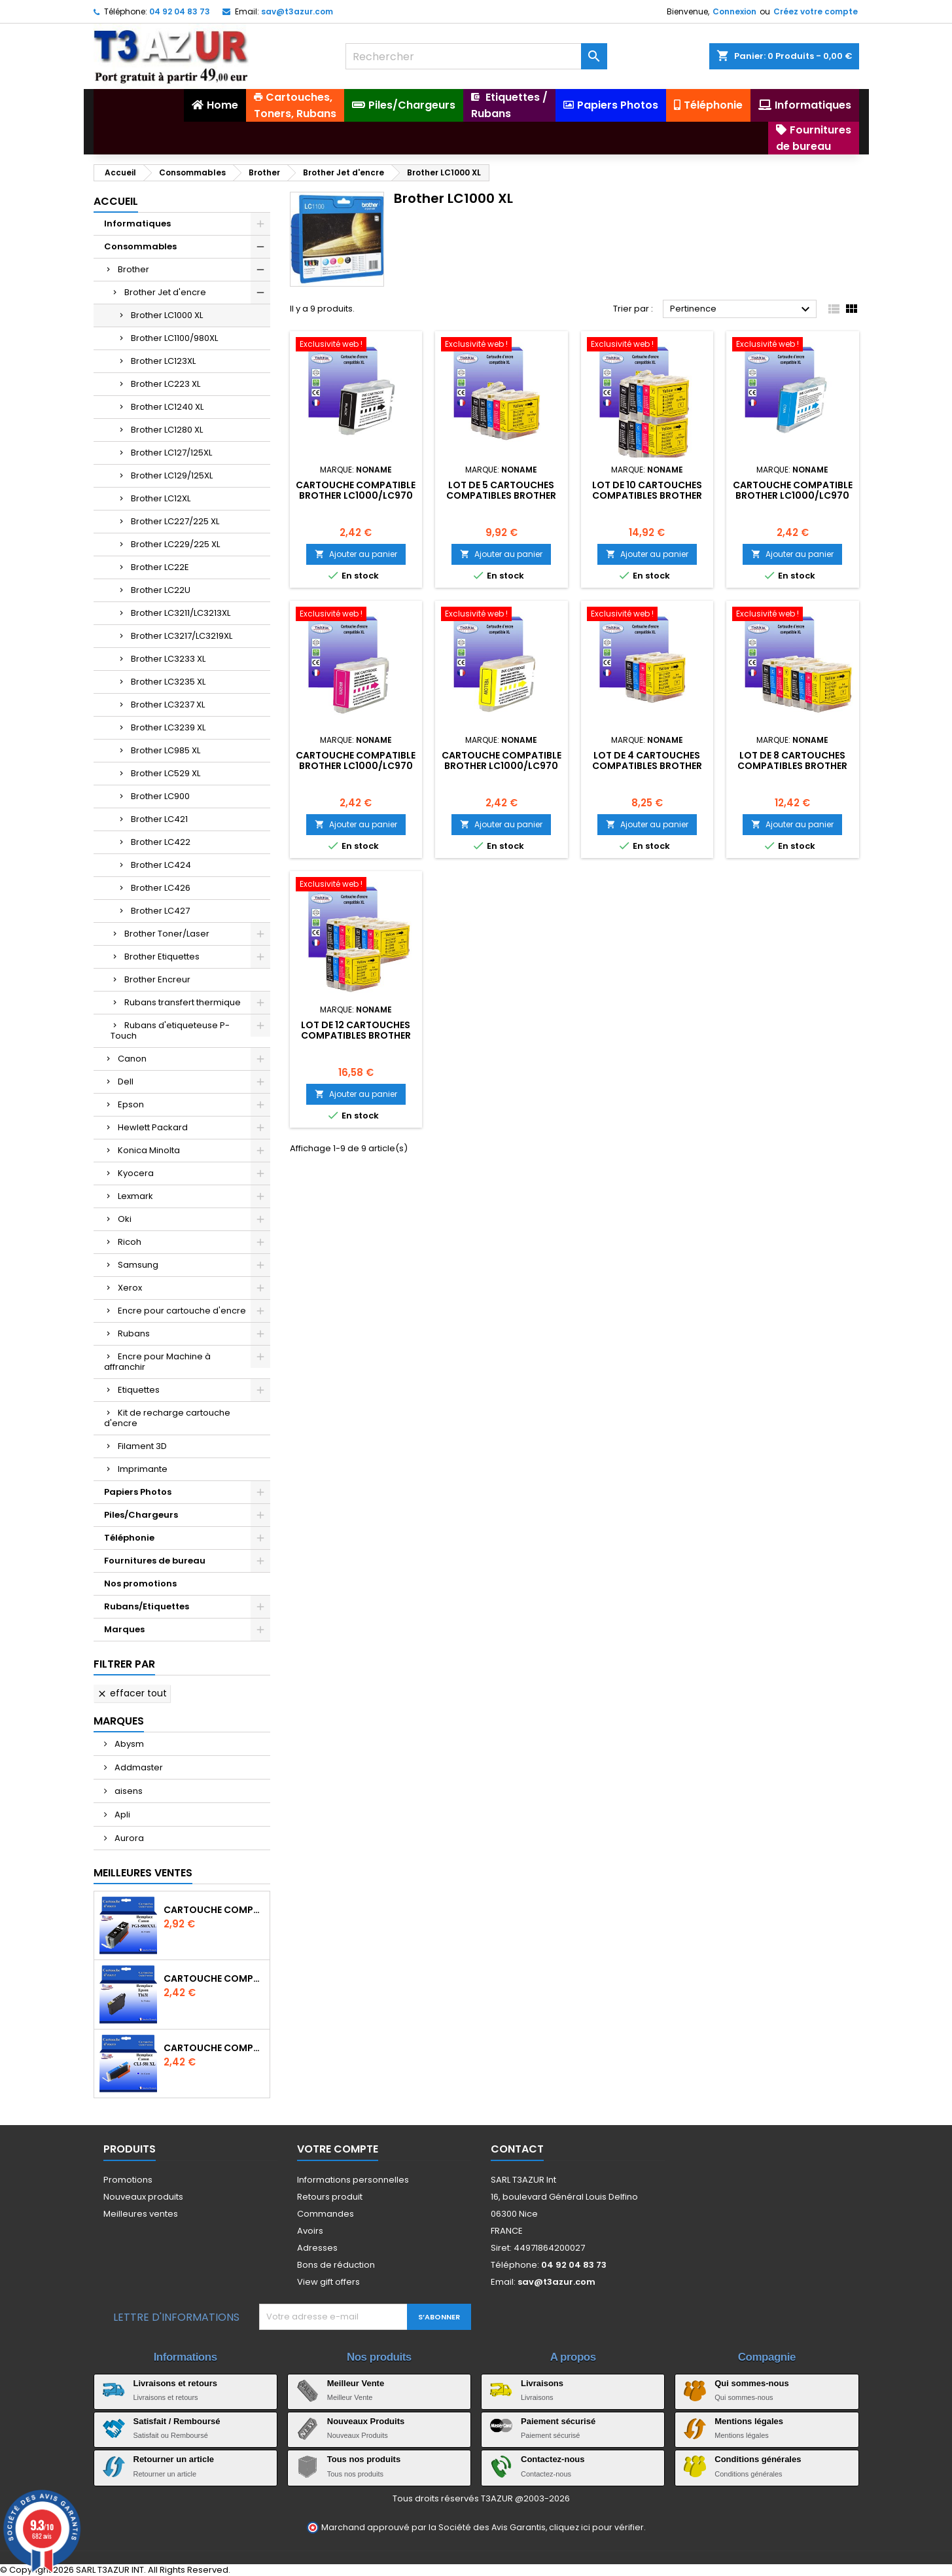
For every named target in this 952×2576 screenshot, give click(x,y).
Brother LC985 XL (165, 750)
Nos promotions (140, 1583)
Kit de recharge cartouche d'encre (167, 1417)
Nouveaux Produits (365, 2421)
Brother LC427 (160, 910)
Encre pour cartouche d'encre (182, 1310)
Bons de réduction (336, 2265)
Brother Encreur (157, 979)
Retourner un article (174, 2459)
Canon (132, 1058)
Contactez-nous (553, 2459)
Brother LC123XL (163, 361)
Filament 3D (142, 1446)
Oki (125, 1219)
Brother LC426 (160, 888)
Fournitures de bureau (154, 1560)
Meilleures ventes (140, 2214)
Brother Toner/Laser (166, 933)
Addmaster (138, 1767)
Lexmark (135, 1196)
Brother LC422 (160, 842)
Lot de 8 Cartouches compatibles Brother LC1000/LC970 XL (792, 766)
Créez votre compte (815, 11)
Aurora (128, 1838)
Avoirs (310, 2231)
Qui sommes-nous (751, 2383)
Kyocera (136, 1173)
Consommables (140, 246)
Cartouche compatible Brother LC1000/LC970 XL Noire (355, 495)
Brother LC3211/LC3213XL (180, 613)
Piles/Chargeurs (141, 1515)
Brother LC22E (160, 567)
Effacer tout (132, 1693)
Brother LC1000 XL (167, 315)
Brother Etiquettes (162, 956)
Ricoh (129, 1242)
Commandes (325, 2214)
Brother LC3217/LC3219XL (181, 636)
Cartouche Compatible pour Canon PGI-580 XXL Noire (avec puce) (214, 1910)
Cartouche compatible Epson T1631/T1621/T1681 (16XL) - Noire (214, 1978)
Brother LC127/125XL (171, 452)
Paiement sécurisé (558, 2421)
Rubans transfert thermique (182, 1002)
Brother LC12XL (160, 498)
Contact (517, 2148)
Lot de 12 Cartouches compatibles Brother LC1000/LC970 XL (356, 1035)
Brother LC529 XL (165, 773)
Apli (121, 1814)
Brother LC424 (161, 865)
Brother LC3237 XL (168, 704)
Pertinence (741, 309)
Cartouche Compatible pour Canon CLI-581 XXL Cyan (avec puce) (214, 2048)
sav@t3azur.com (297, 11)
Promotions (127, 2180)
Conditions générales (757, 2459)
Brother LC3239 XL (168, 727)
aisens (128, 1791)
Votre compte (337, 2148)
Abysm (128, 1744)
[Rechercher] (476, 56)
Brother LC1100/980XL (174, 338)
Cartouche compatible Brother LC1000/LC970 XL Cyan (793, 495)
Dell (125, 1081)
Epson (131, 1104)
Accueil (116, 201)
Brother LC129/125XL (172, 475)
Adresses (317, 2248)
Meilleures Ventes (143, 1872)
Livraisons (542, 2383)
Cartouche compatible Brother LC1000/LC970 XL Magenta (355, 766)
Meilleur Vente (355, 2383)
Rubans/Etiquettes (146, 1606)
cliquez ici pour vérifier (596, 2527)
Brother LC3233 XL (168, 659)
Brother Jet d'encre (165, 292)
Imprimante (142, 1469)
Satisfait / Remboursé (176, 2421)
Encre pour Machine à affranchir (157, 1361)
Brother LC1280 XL (167, 429)
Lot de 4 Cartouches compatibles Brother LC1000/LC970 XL (647, 766)
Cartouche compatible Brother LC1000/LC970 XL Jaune (501, 766)
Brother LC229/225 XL (175, 544)
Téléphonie (129, 1537)
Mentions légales (748, 2421)
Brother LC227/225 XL (175, 521)
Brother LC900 (160, 796)
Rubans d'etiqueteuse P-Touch (170, 1030)
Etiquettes (139, 1390)
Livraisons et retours (175, 2383)
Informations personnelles (353, 2180)
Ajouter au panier (356, 554)
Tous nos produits (363, 2459)
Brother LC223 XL (165, 384)
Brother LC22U (160, 590)
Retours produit (329, 2197)
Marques (124, 1629)
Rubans (134, 1333)
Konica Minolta (149, 1150)
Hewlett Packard (153, 1127)
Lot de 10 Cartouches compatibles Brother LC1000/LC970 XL (647, 495)
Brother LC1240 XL (167, 407)
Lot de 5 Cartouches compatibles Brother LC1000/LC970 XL (501, 495)
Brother (133, 269)
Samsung (138, 1265)
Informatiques (137, 223)
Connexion (734, 11)
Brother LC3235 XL (168, 681)
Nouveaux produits (143, 2197)
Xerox (130, 1287)
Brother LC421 (159, 819)
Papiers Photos (137, 1492)
